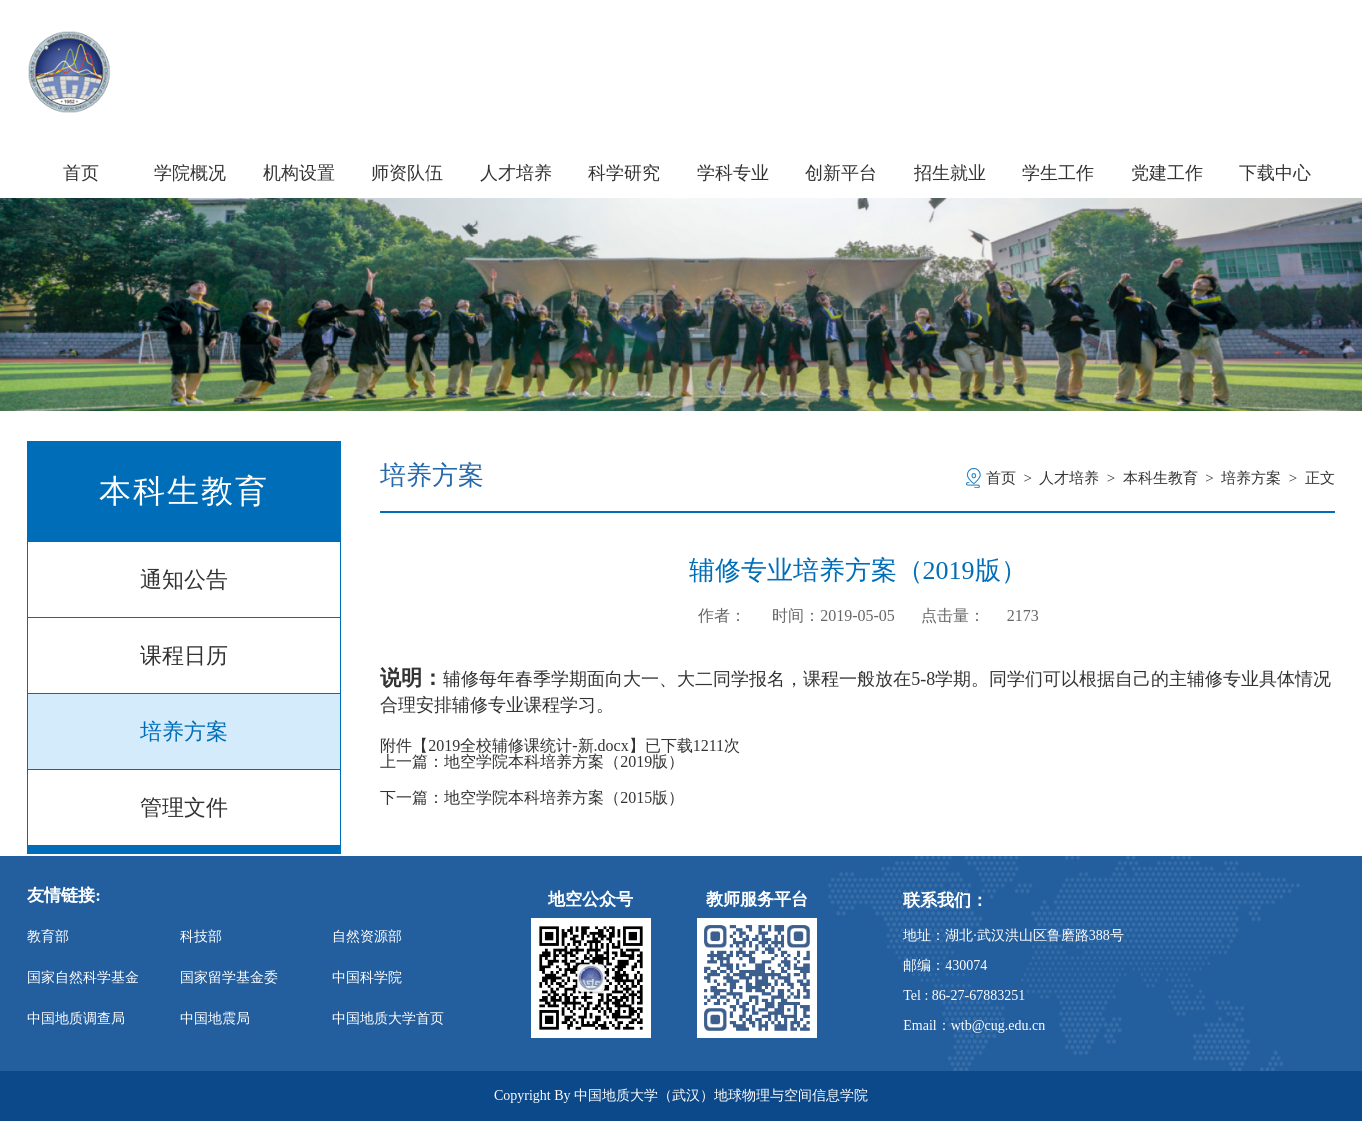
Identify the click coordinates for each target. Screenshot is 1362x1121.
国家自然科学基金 (83, 977)
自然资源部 (367, 936)
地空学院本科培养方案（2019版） (564, 762)
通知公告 (184, 579)
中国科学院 (367, 977)
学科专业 (733, 173)
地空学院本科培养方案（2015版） (564, 798)
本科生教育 (1160, 478)
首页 (81, 173)
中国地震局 (215, 1018)
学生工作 (1058, 173)
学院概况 (190, 173)
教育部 (48, 936)
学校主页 (1109, 48)
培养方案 (184, 731)
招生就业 (950, 173)
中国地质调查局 (76, 1018)
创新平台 (841, 173)
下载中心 (1275, 173)
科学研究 (624, 173)
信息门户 (1203, 48)
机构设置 (299, 173)
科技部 (201, 936)
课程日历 (184, 655)
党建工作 (1167, 173)
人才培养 (516, 173)
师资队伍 (407, 173)
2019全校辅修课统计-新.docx (528, 745)
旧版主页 (1297, 48)
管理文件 (184, 807)
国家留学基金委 (229, 977)
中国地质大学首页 (388, 1018)
